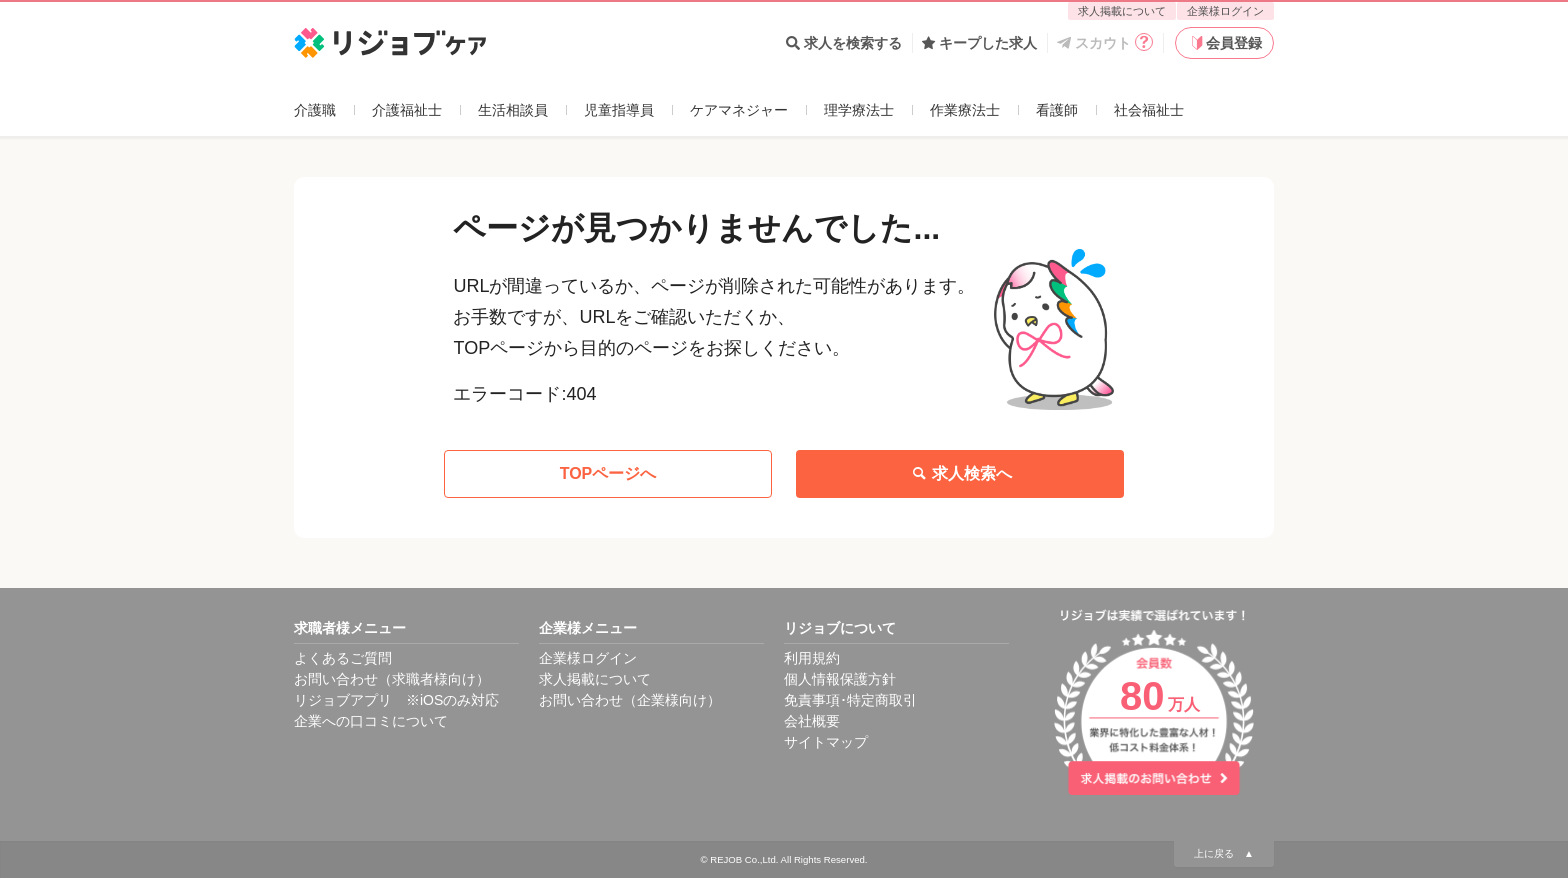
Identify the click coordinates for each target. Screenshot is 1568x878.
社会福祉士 (1149, 110)
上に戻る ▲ (1224, 853)
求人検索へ (960, 474)
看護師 (1057, 110)
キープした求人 (979, 43)
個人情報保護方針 (840, 679)
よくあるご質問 (343, 658)
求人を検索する (844, 43)
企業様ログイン (1225, 11)
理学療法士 (859, 110)
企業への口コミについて (371, 721)
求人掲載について (1122, 11)
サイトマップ (826, 742)
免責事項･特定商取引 (850, 700)
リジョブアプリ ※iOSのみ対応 (396, 700)
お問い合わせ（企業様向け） (630, 700)
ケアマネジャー (739, 110)
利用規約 (812, 658)
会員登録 (1225, 43)
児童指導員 (619, 110)
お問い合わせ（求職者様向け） (392, 679)
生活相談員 (513, 110)
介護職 (315, 110)
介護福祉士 (407, 110)
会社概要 (812, 721)
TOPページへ (608, 473)
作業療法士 (965, 110)
